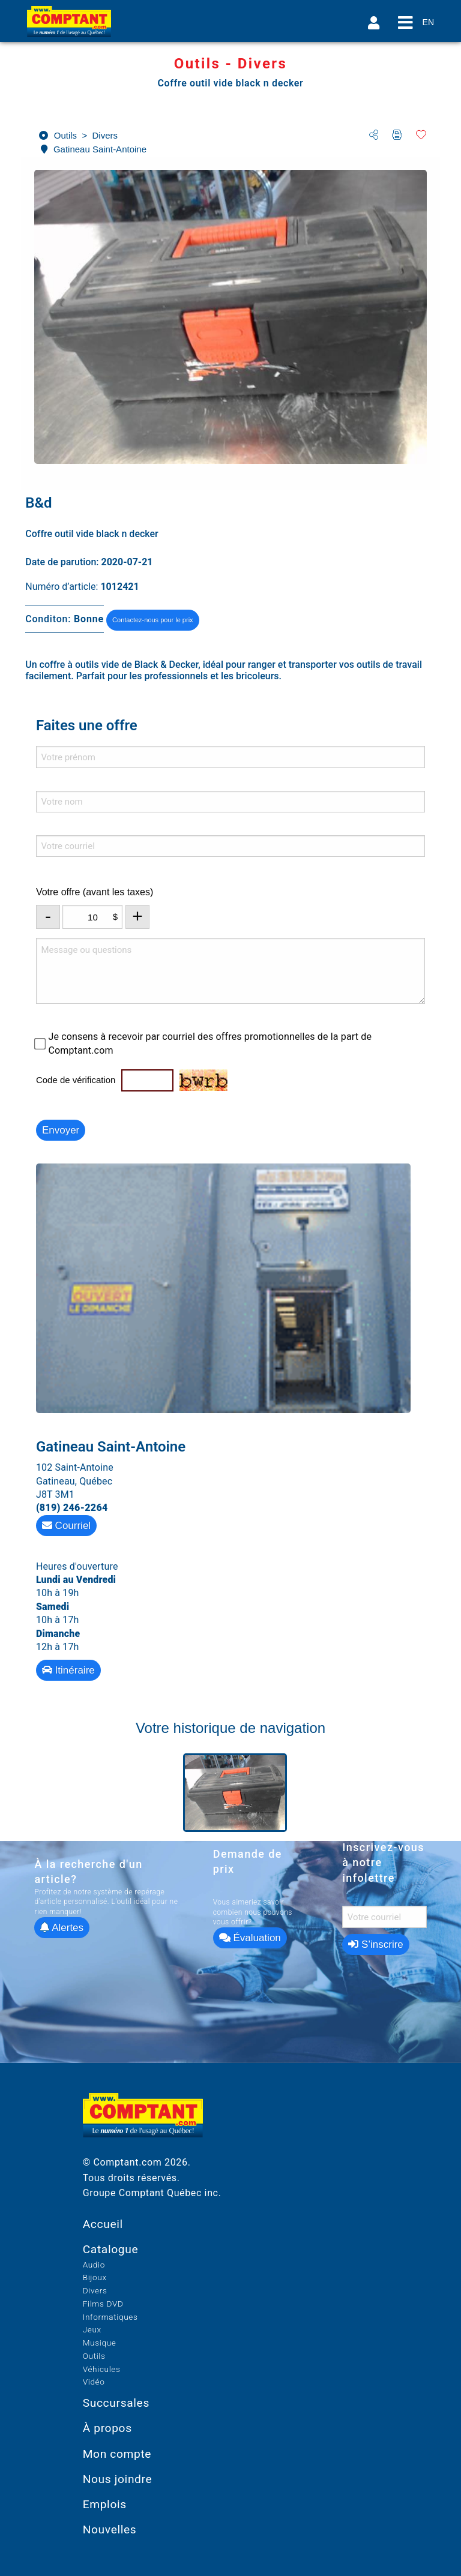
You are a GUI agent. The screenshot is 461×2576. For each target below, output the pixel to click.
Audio (94, 2264)
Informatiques (110, 2317)
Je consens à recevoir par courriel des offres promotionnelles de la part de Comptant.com (210, 1043)
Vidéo (94, 2381)
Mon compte (117, 2454)
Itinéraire (68, 1670)
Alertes (61, 1927)
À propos (107, 2428)
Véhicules (102, 2369)
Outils (94, 2356)
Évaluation (250, 1938)
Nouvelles (110, 2529)
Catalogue (111, 2249)
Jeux (92, 2329)
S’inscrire (375, 1944)
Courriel (66, 1525)
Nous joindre (117, 2479)
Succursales (116, 2403)
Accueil (103, 2224)
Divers (95, 2290)
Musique (99, 2342)
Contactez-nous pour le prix (152, 619)
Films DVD (103, 2303)
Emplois (105, 2504)
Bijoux (95, 2277)
